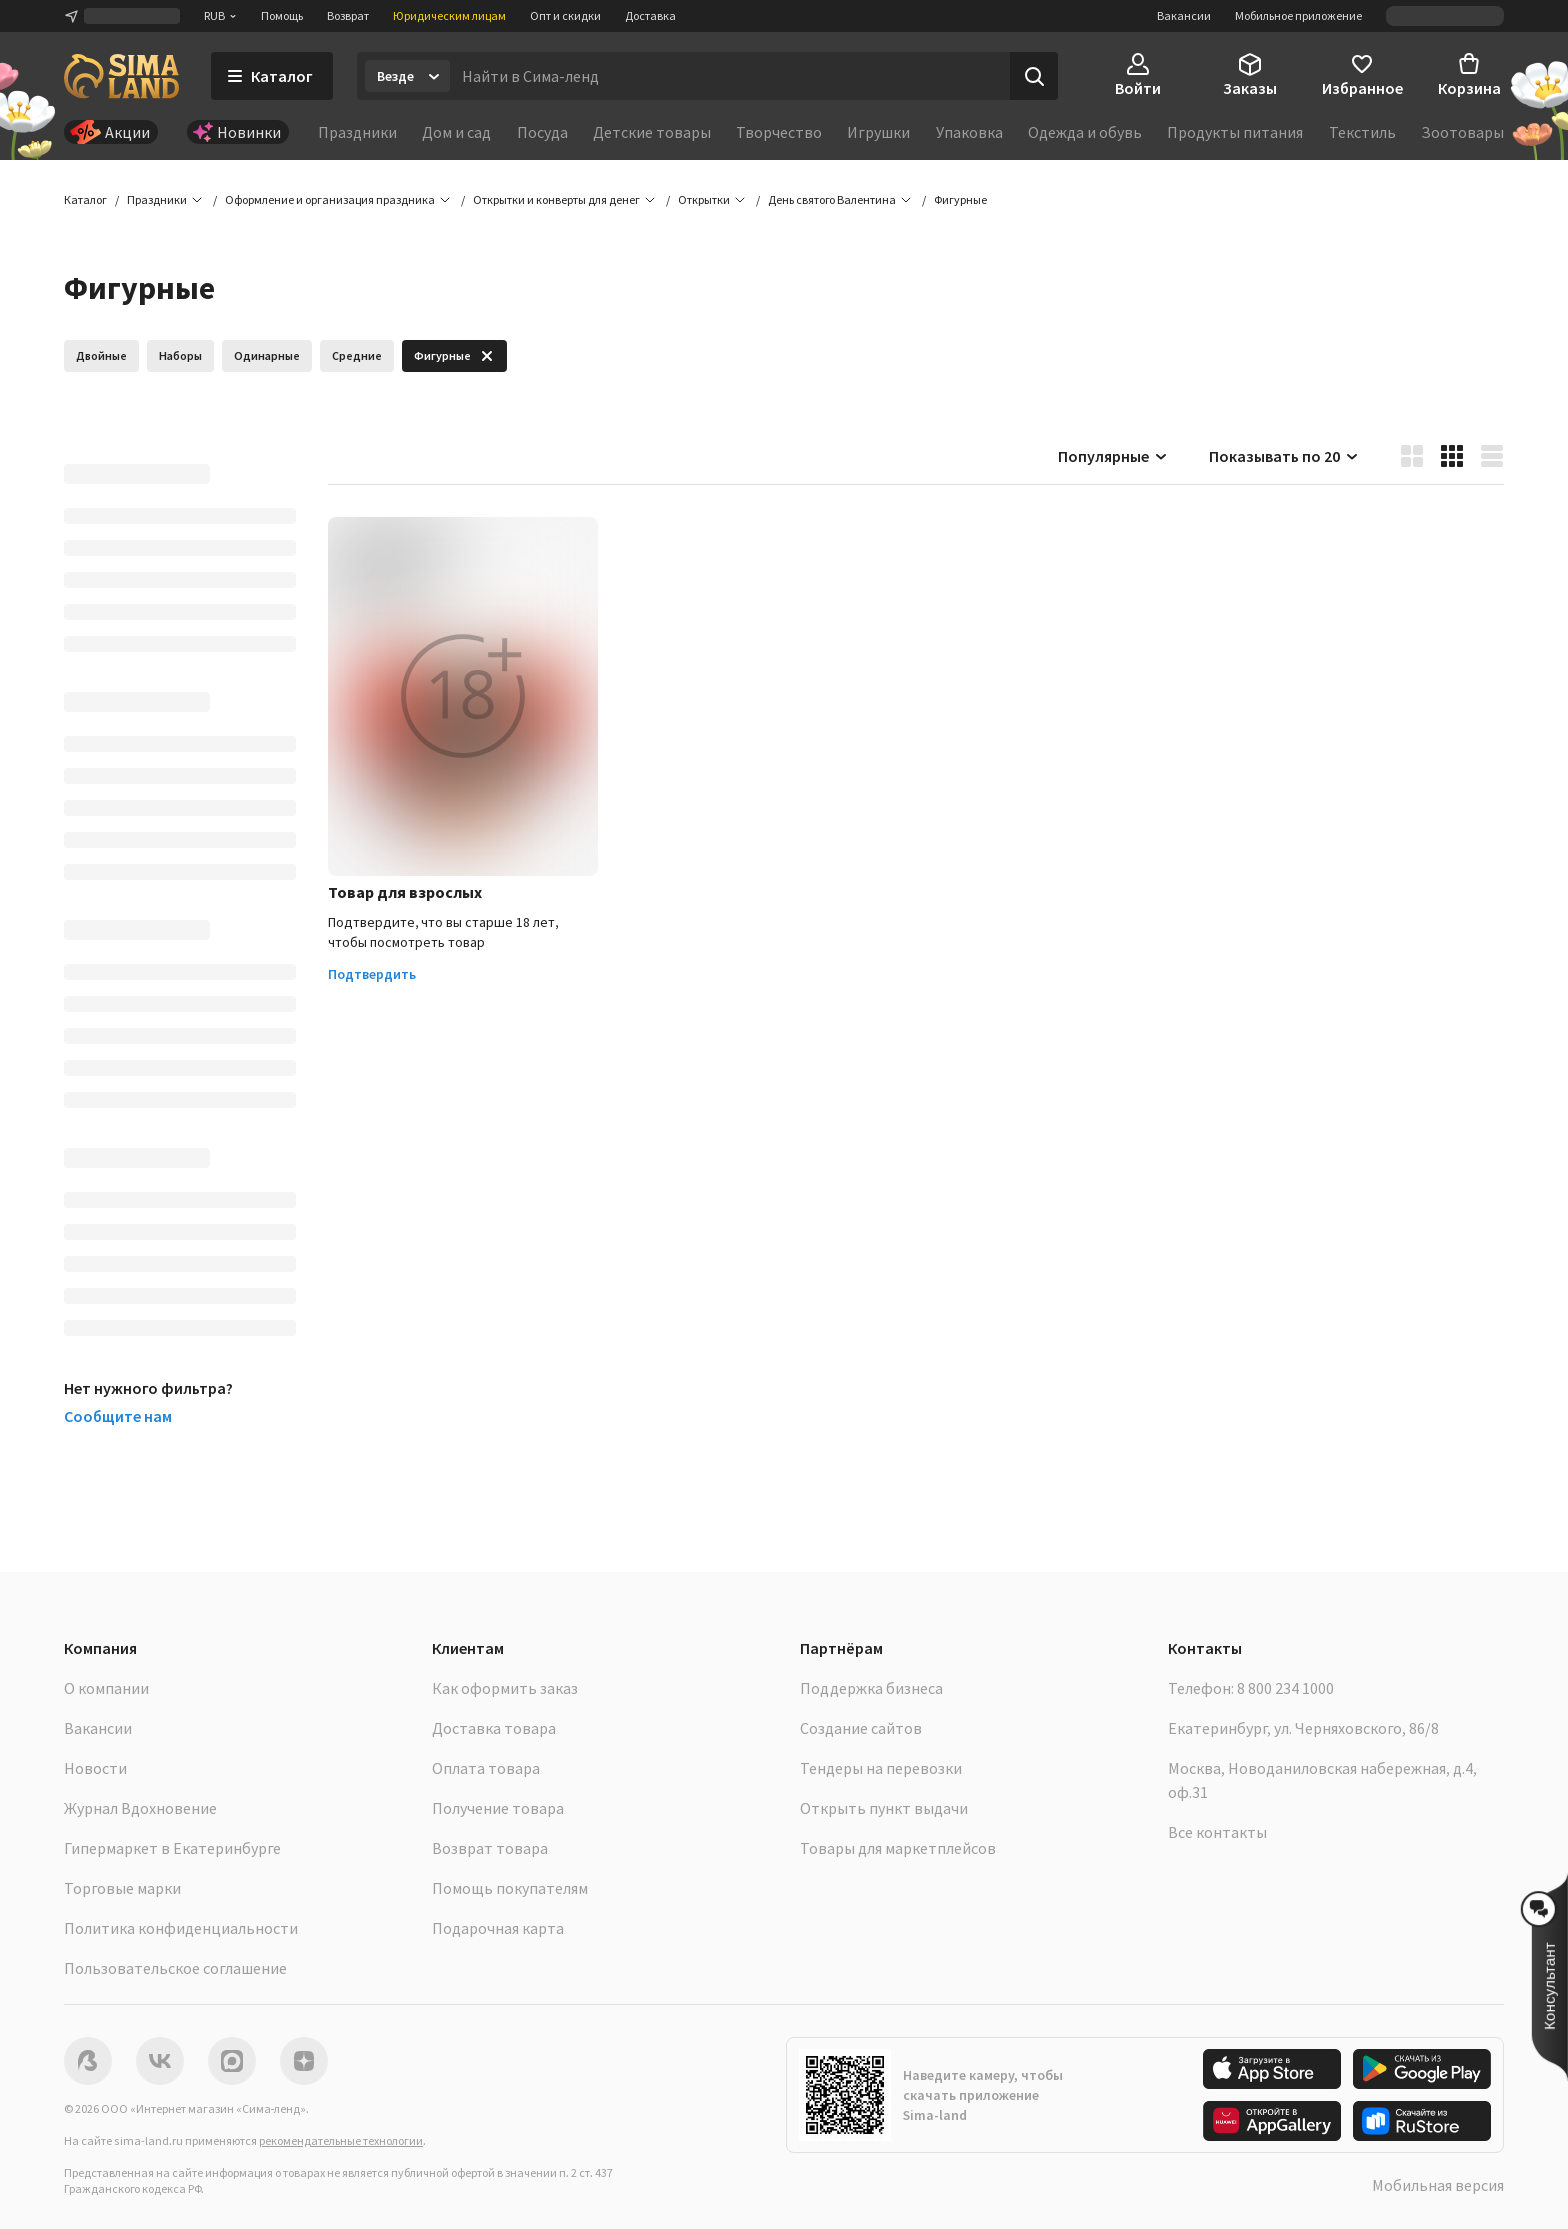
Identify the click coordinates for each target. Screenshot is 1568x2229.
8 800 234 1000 (1285, 1688)
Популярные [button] (1113, 456)
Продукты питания (1235, 132)
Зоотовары (1462, 132)
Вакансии (1184, 15)
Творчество (779, 132)
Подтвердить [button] (372, 975)
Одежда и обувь (1085, 132)
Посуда (542, 132)
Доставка (650, 15)
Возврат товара (490, 1848)
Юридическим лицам (449, 15)
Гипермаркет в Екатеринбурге (172, 1848)
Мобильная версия (1438, 2185)
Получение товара (498, 1808)
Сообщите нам (118, 1416)
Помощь (282, 15)
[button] (960, 200)
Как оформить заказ (505, 1688)
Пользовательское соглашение (175, 1968)
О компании (106, 1688)
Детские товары (652, 132)
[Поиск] (1034, 76)
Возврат (348, 15)
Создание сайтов (861, 1728)
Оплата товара (486, 1768)
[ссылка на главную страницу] (121, 76)
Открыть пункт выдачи (884, 1808)
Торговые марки (122, 1888)
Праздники (357, 132)
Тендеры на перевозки (881, 1768)
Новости (95, 1768)
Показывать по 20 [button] (1284, 456)
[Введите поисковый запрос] (730, 76)
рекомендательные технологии (341, 2140)
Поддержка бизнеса (871, 1688)
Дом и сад (456, 132)
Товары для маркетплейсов (898, 1848)
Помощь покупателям (510, 1888)
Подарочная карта (498, 1928)
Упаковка (969, 132)
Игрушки (878, 132)
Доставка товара (494, 1728)
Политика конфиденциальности (181, 1928)
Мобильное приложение (1298, 15)
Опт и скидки (565, 15)
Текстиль (1362, 132)
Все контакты (1217, 1832)
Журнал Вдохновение (140, 1808)
